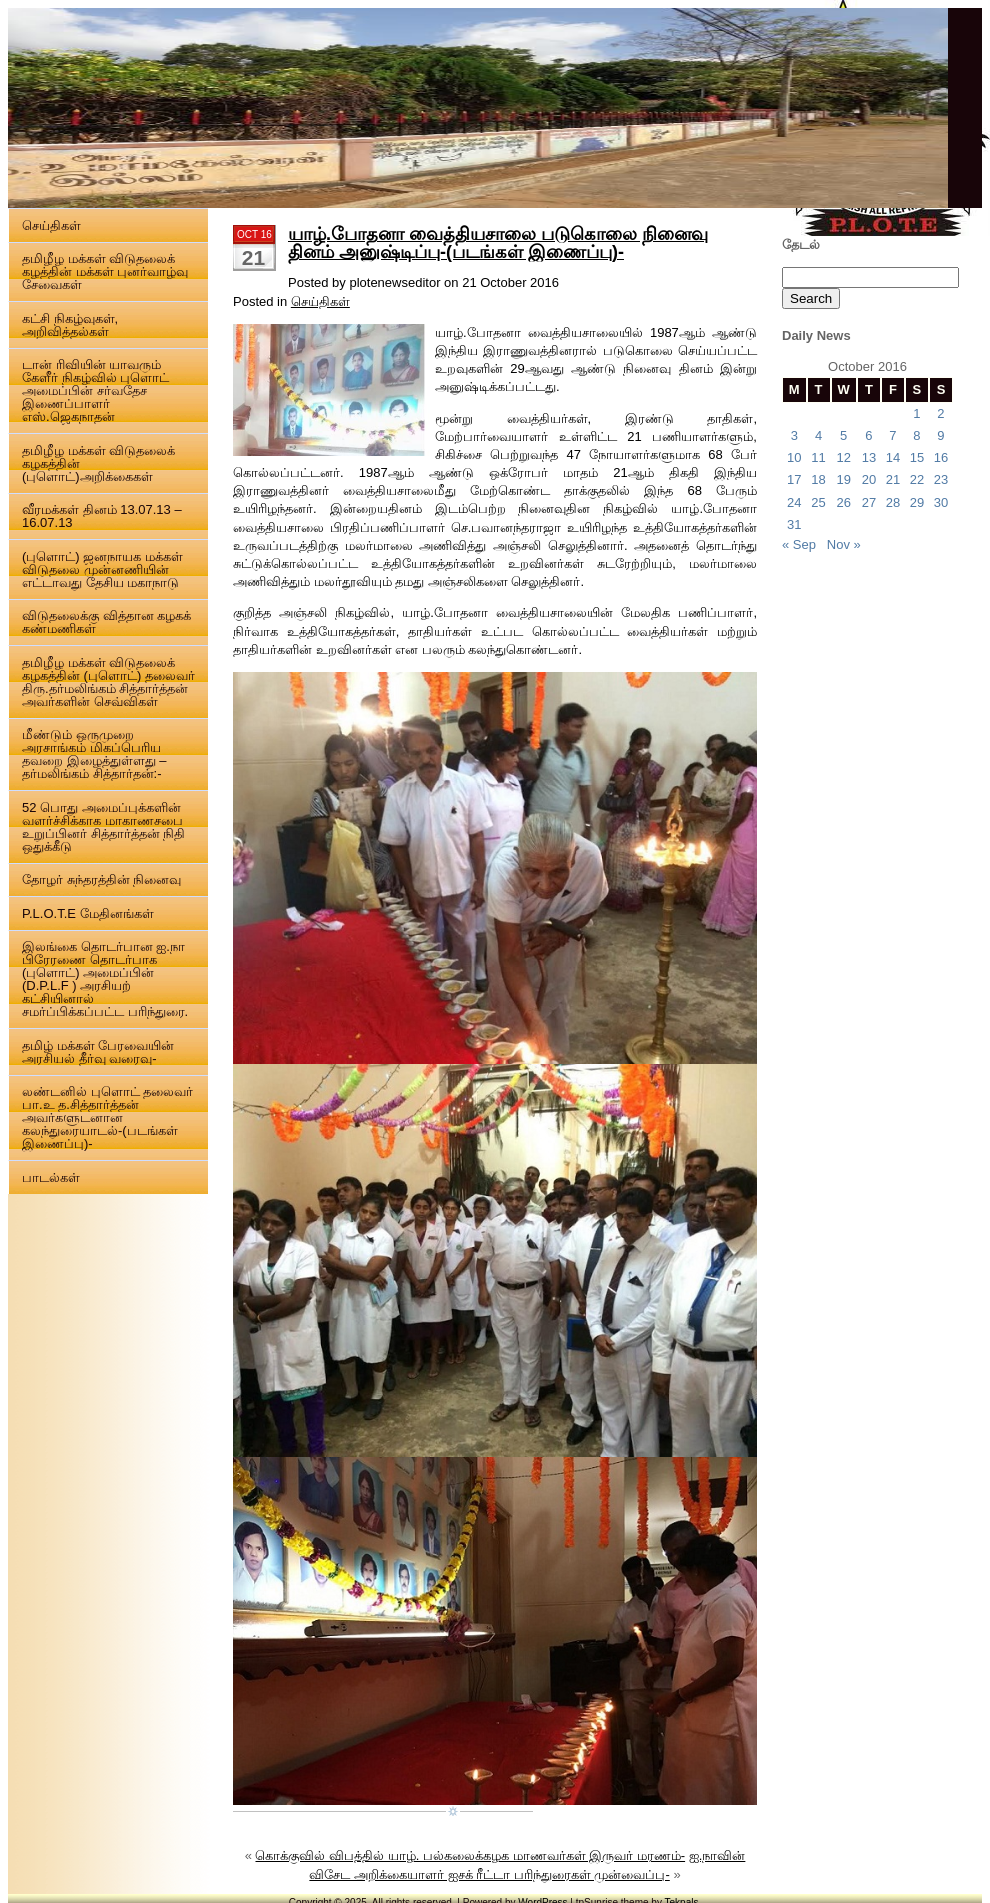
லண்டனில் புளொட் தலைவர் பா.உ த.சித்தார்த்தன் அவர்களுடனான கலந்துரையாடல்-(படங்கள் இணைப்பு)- (107, 1117)
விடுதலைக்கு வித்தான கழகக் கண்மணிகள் (106, 622)
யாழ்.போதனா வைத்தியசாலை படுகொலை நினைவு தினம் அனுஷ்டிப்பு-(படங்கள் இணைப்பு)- (498, 243)
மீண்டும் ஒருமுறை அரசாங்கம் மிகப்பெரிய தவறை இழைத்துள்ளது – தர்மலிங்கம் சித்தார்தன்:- (94, 754)
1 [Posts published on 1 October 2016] (916, 413)
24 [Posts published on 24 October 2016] (794, 502)
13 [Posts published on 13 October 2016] (869, 457)
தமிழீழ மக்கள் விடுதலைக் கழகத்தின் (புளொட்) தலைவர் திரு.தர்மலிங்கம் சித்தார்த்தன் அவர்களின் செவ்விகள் (108, 682)
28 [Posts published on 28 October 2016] (893, 502)
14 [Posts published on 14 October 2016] (893, 457)
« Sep (799, 544)
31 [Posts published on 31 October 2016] (794, 524)
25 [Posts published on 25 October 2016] (818, 502)
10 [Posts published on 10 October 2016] (794, 457)
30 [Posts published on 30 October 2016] (941, 502)
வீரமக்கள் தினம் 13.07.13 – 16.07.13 (102, 516)
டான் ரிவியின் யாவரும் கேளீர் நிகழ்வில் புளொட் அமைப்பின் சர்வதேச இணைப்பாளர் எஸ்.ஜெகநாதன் (95, 390)
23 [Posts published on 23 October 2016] (941, 479)
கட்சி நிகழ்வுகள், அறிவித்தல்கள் (70, 325)
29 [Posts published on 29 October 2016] (917, 502)
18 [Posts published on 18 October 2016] (818, 479)
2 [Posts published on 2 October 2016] (940, 413)
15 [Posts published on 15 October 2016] (917, 457)
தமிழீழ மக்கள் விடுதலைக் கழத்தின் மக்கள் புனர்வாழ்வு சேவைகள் (105, 271)
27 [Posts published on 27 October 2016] (869, 502)
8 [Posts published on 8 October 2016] (916, 435)
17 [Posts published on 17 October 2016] (794, 479)
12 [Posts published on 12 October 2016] (843, 457)
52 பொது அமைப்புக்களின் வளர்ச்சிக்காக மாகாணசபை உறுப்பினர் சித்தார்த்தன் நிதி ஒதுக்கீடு (103, 827)
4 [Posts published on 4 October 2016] (818, 435)
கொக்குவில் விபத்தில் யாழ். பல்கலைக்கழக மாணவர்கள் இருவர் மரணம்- (470, 1855)
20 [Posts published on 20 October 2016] (869, 479)
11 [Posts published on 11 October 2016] (818, 457)
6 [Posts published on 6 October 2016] (868, 435)
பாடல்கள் (51, 1177)
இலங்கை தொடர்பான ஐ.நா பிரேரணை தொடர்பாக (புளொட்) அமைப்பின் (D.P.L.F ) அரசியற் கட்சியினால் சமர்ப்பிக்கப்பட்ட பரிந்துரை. (105, 979)
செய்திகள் (51, 225)
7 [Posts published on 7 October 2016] (892, 435)
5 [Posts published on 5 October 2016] (843, 435)
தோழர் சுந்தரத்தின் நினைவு (101, 879)
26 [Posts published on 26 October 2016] (843, 502)
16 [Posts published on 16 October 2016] (941, 457)
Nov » (844, 544)
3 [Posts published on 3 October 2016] (794, 435)
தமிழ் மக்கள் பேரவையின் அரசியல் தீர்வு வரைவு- (98, 1052)
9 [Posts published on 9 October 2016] (940, 435)
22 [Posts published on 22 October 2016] (917, 479)
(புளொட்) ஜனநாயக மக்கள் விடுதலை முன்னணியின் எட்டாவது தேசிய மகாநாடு (102, 569)
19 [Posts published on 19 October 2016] (843, 479)
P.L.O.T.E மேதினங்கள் (88, 913)
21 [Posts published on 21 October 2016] (893, 479)
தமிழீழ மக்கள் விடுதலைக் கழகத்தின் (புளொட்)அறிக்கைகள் (98, 463)
